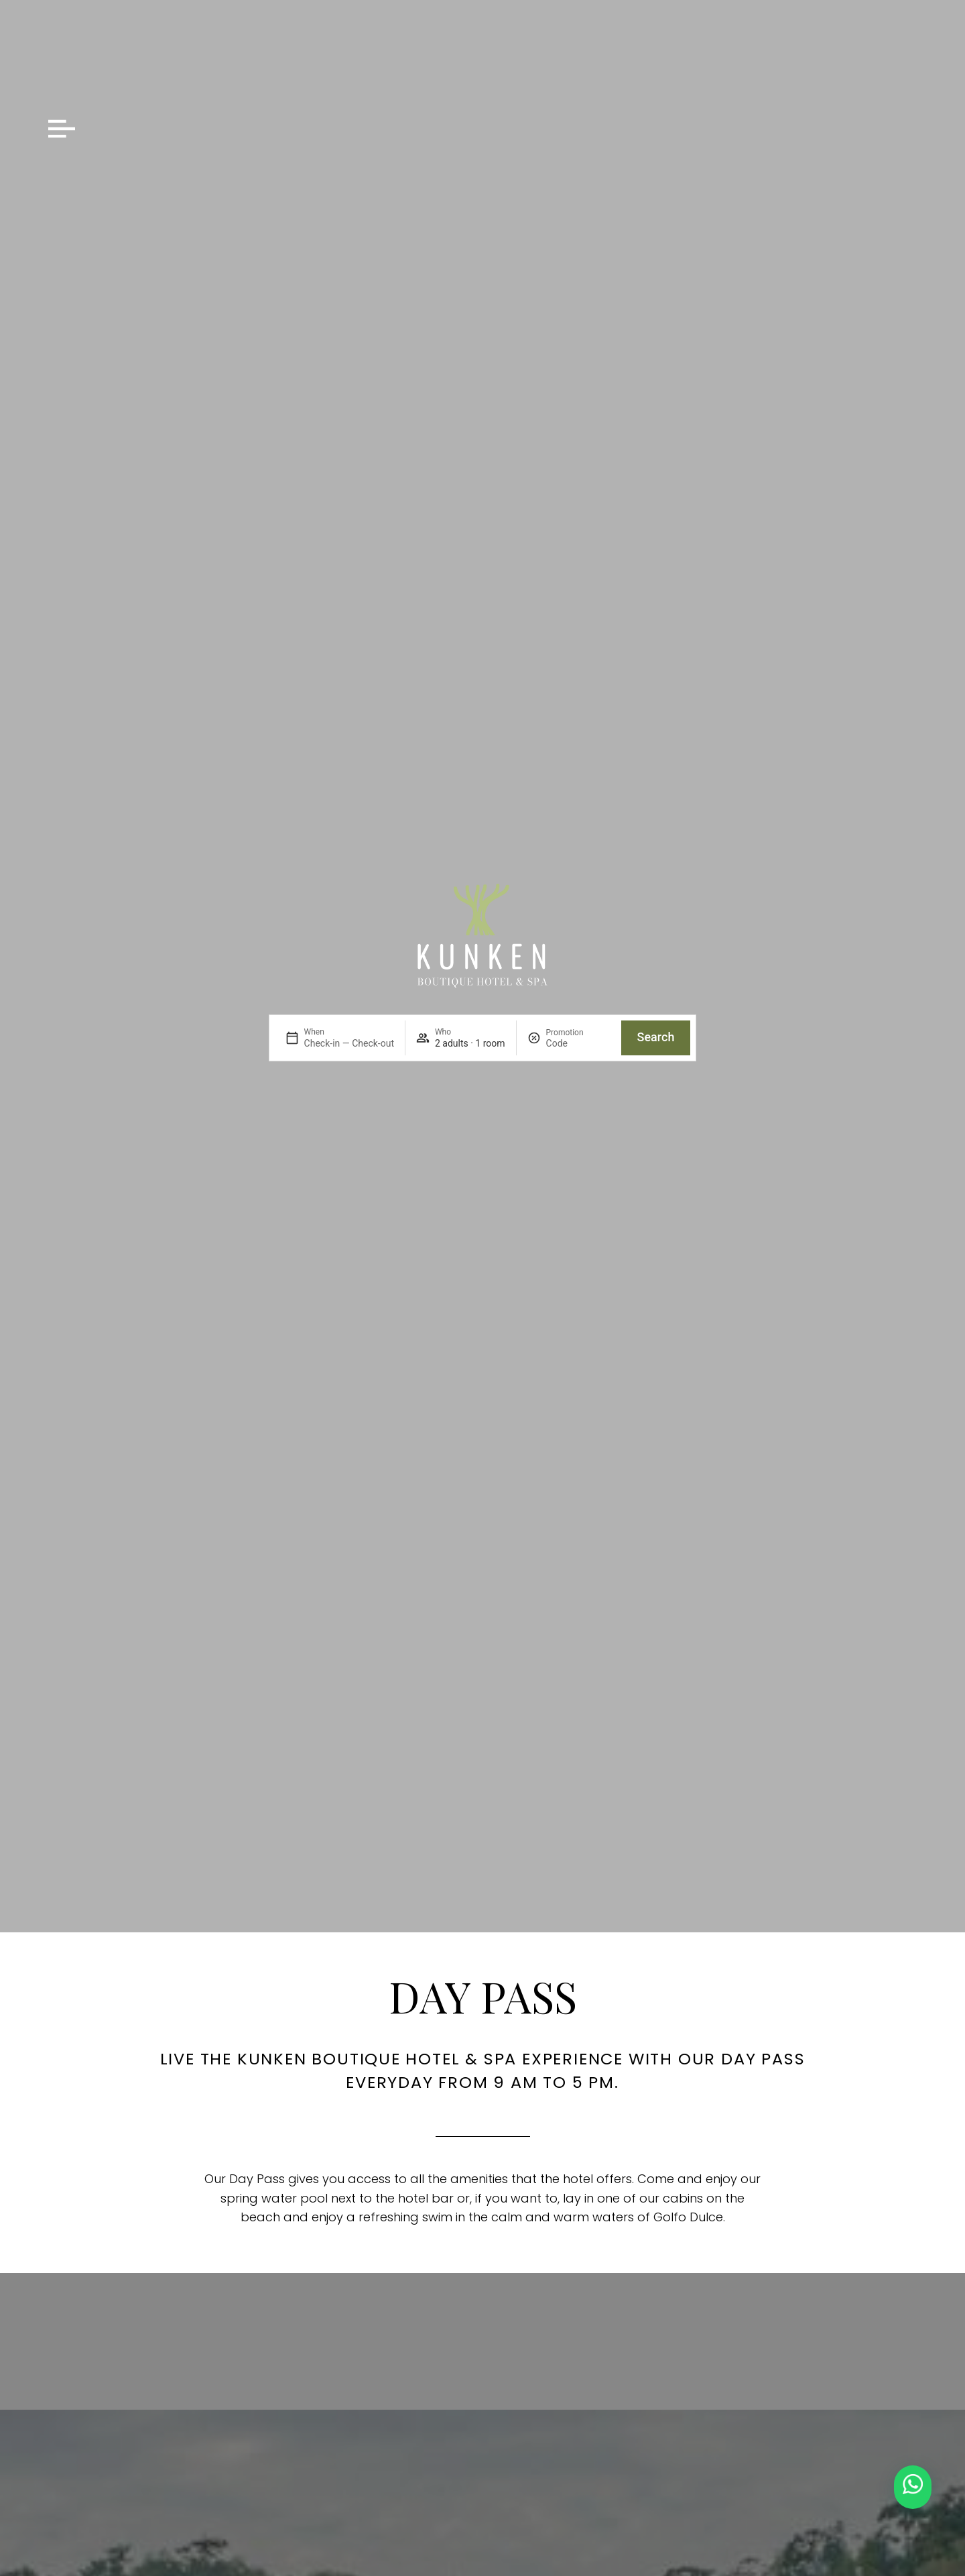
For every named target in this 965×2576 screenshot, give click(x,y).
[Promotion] (578, 1043)
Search (656, 1037)
